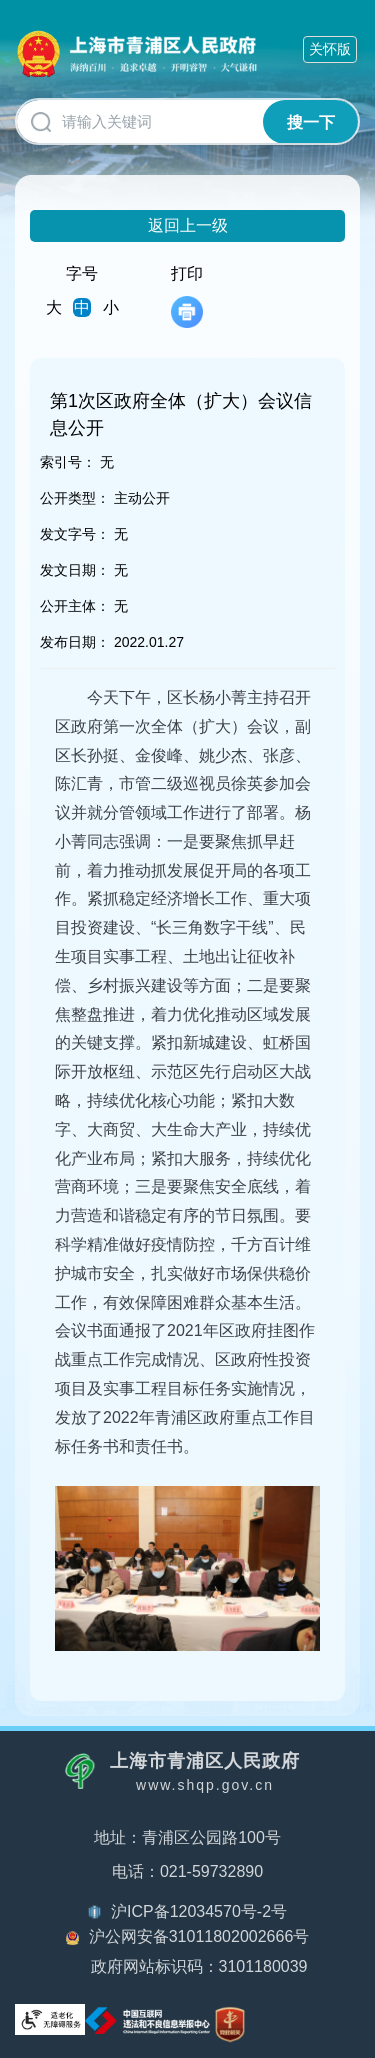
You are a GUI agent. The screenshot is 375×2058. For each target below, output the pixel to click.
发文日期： (75, 570)
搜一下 (311, 122)
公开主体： (75, 606)
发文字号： (75, 534)
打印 (187, 296)
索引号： (68, 462)
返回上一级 (188, 225)
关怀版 (330, 49)
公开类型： (75, 498)
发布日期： (75, 642)
